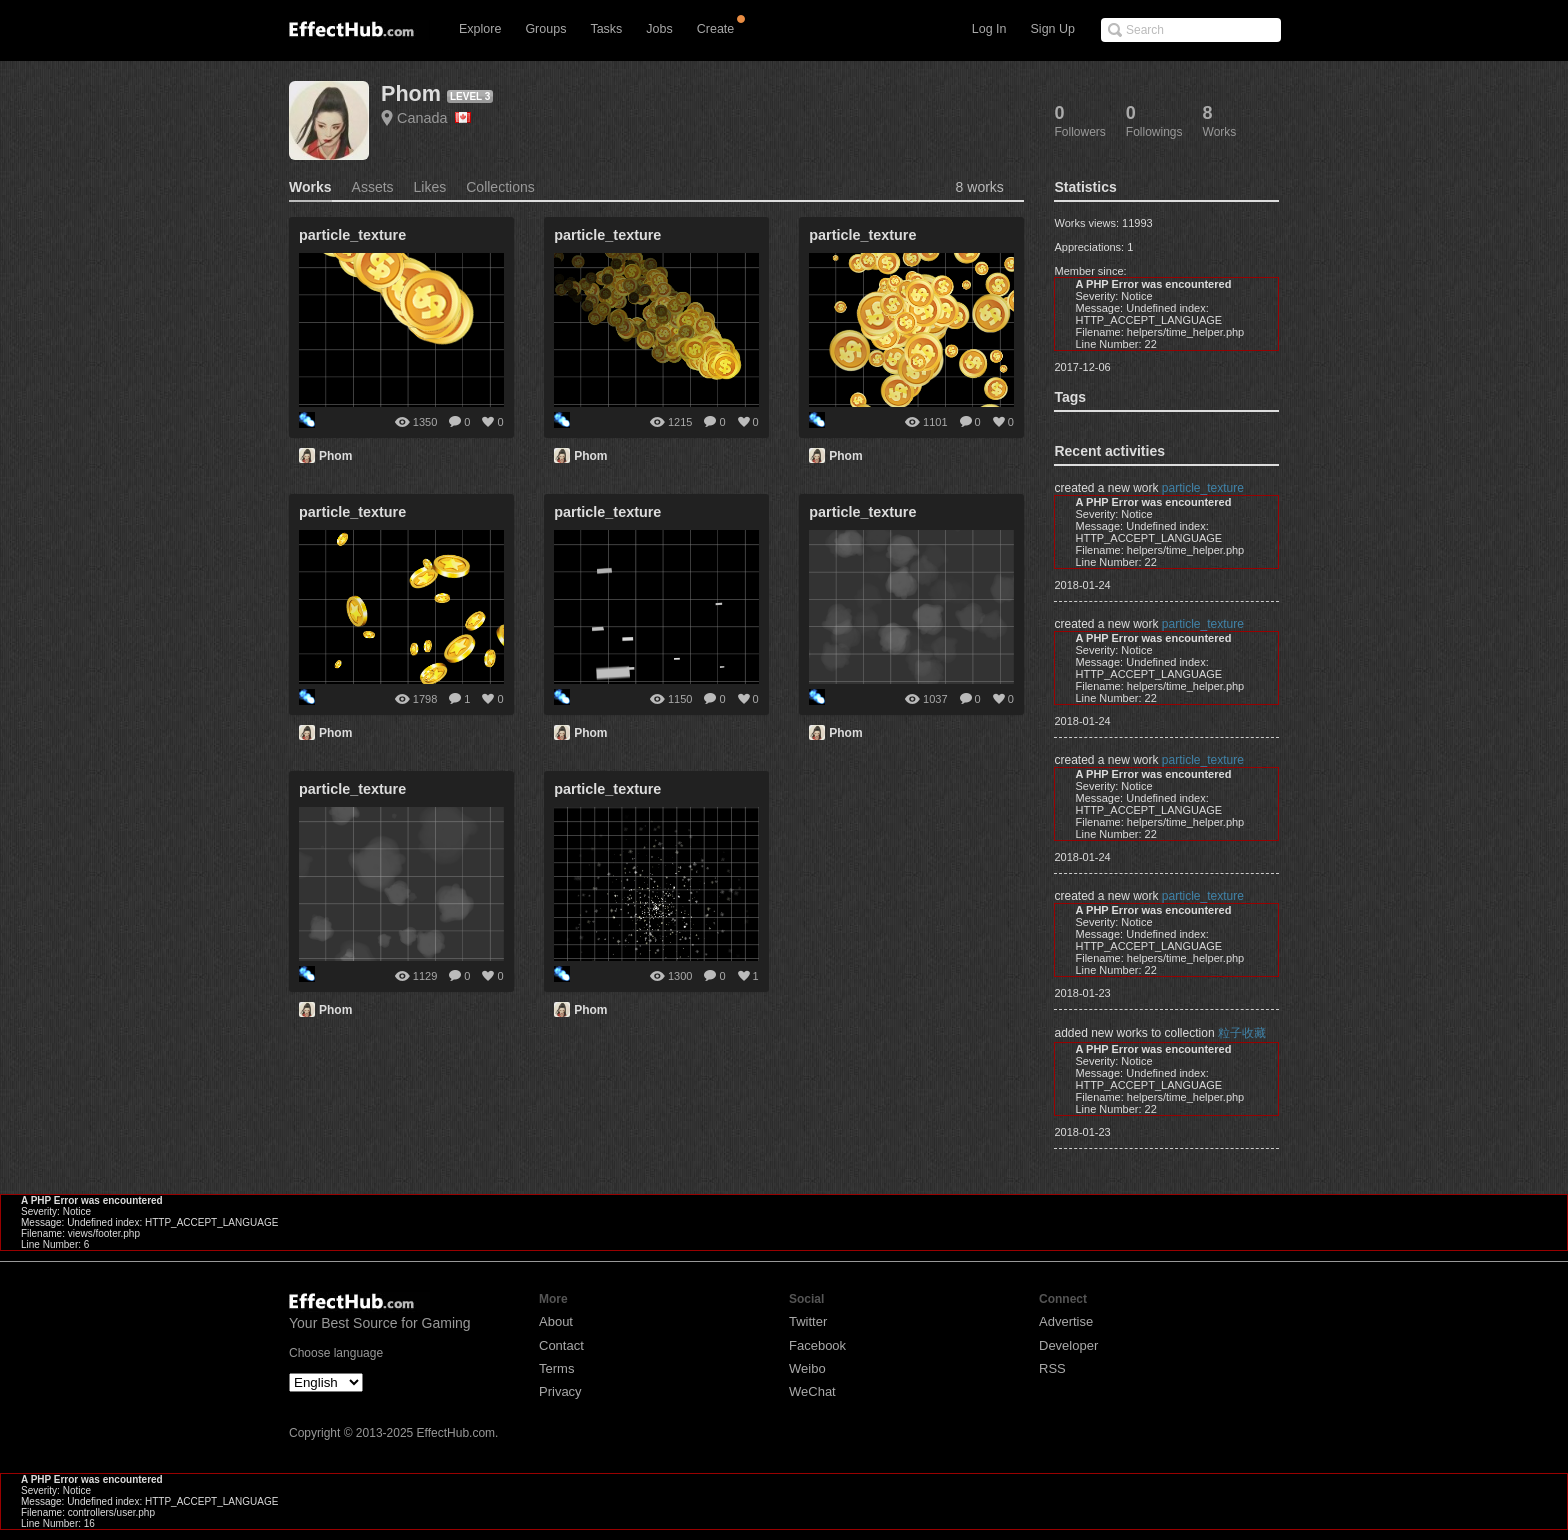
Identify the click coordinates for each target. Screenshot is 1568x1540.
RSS (1052, 1368)
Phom (411, 93)
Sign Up (1053, 29)
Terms (556, 1368)
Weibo (807, 1368)
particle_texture (1203, 488)
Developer (1068, 1345)
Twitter (808, 1321)
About (556, 1321)
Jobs (659, 29)
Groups (545, 29)
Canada (434, 118)
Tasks (606, 29)
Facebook (817, 1345)
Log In (989, 29)
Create (716, 29)
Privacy (560, 1391)
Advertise (1066, 1321)
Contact (561, 1345)
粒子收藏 (1242, 1033)
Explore (480, 29)
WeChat (812, 1391)
